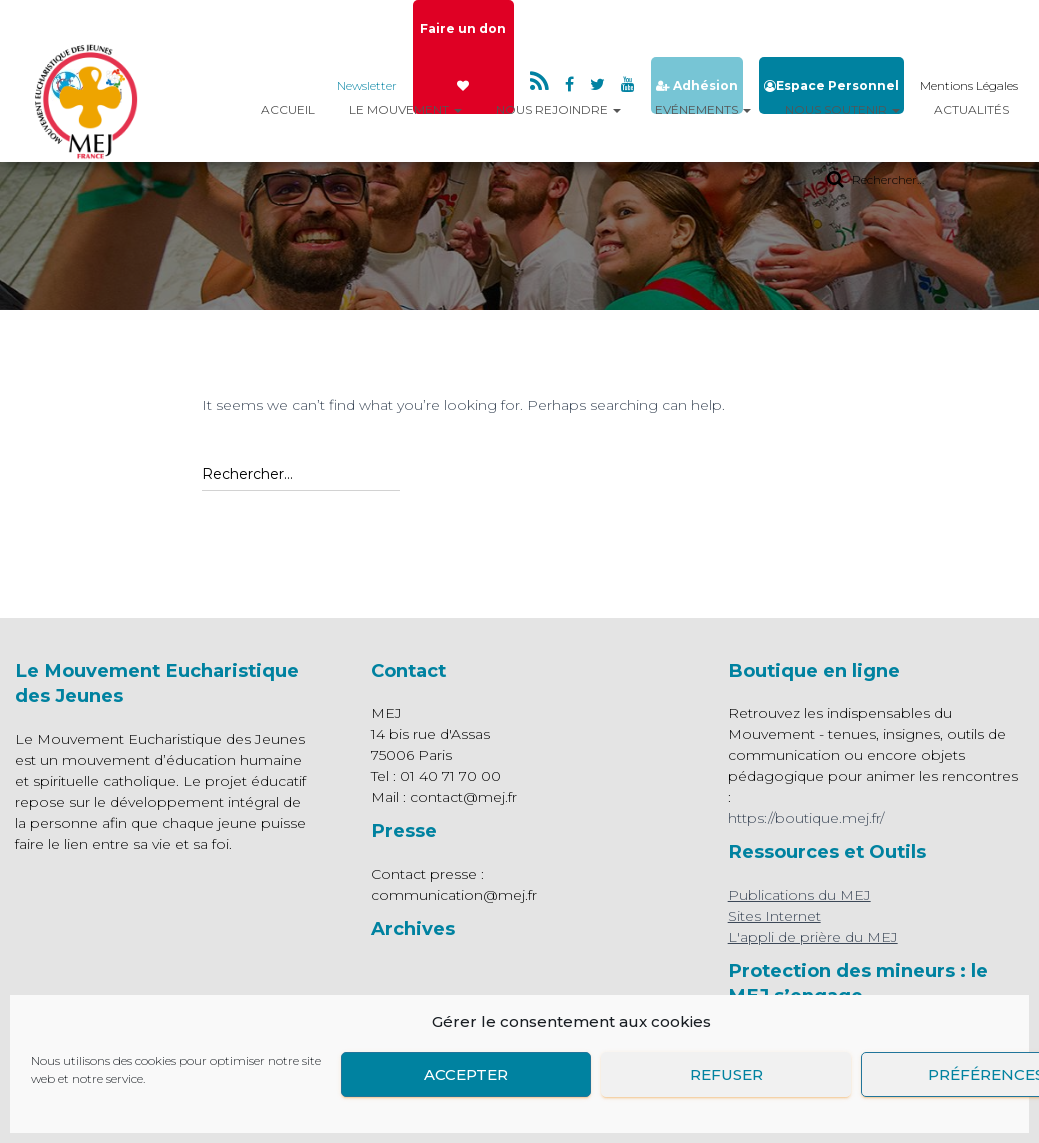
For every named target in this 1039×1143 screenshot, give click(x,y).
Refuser (726, 1074)
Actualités (971, 109)
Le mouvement (405, 109)
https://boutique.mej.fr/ (806, 818)
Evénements (703, 109)
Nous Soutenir (842, 109)
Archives (413, 928)
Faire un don (463, 56)
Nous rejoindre (558, 109)
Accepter (466, 1074)
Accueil (288, 109)
